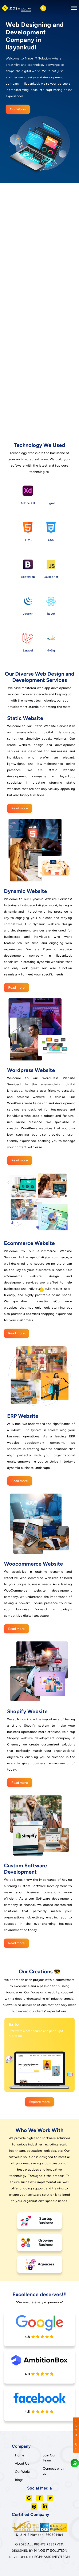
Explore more (39, 2102)
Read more (19, 808)
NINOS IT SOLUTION (50, 2551)
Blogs (19, 2480)
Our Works (18, 109)
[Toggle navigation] (73, 8)
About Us (22, 2463)
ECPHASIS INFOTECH (52, 2557)
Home (19, 2455)
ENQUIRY (76, 2435)
